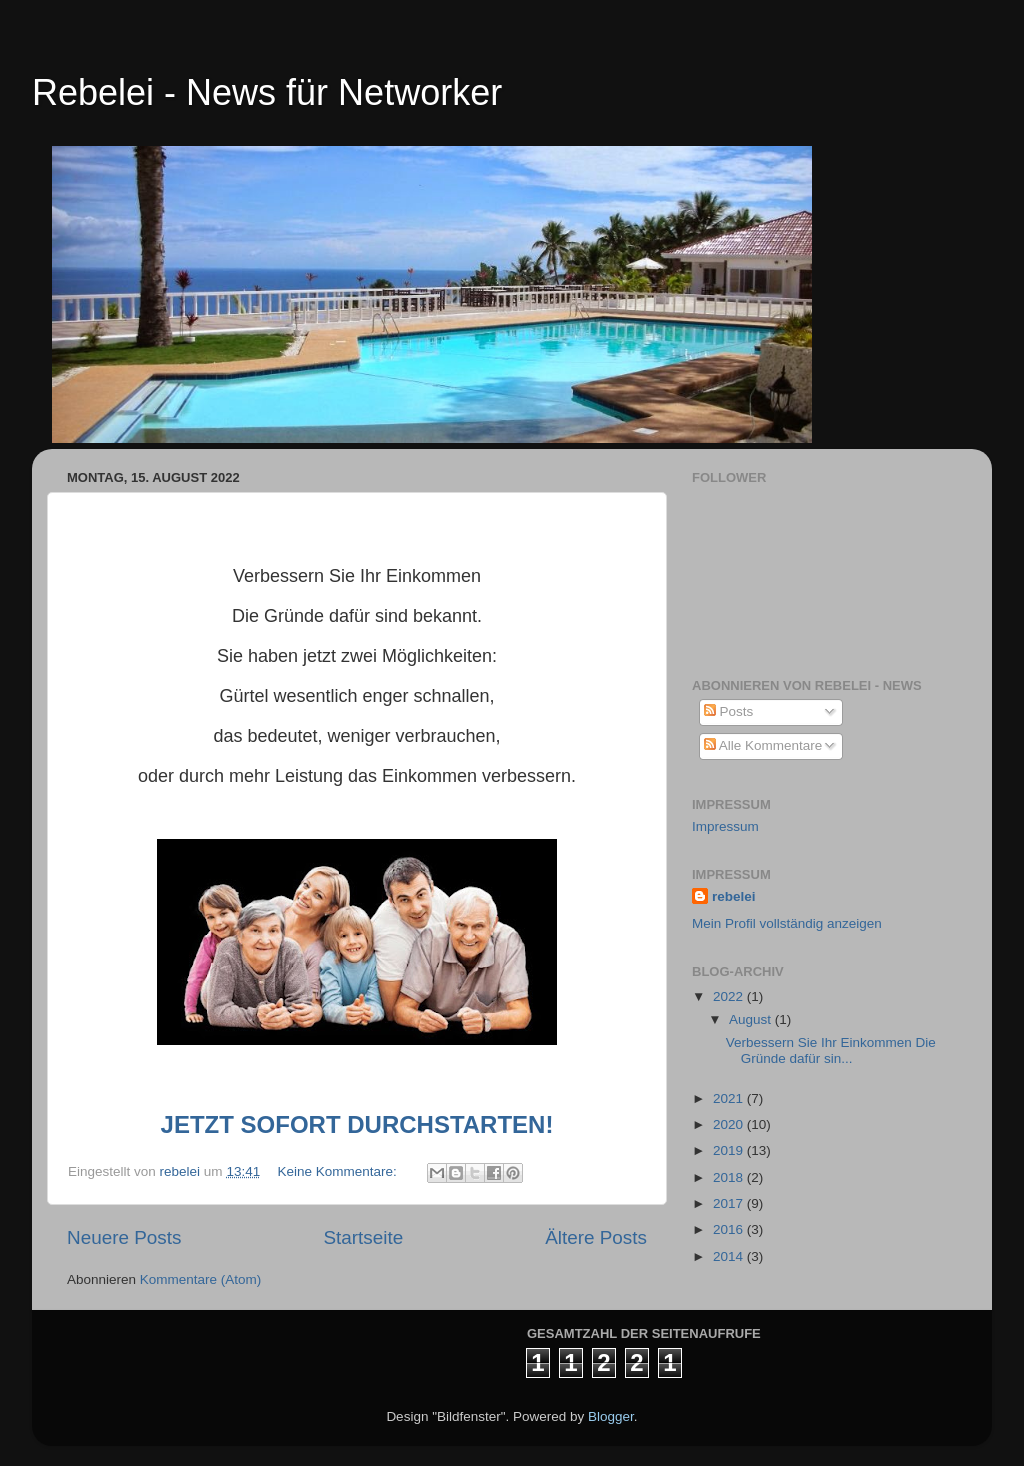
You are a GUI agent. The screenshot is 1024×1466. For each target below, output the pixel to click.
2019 (730, 1150)
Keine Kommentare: (338, 1171)
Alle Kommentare (763, 745)
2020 (730, 1124)
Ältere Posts (596, 1237)
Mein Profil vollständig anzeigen (787, 923)
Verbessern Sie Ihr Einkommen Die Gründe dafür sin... (831, 1050)
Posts (729, 711)
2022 (730, 996)
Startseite (363, 1237)
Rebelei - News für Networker (267, 92)
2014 (730, 1256)
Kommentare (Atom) (201, 1279)
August (752, 1019)
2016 (730, 1229)
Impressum (725, 826)
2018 (730, 1177)
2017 (730, 1203)
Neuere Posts (124, 1237)
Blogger (611, 1416)
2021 (730, 1098)
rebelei (734, 896)
